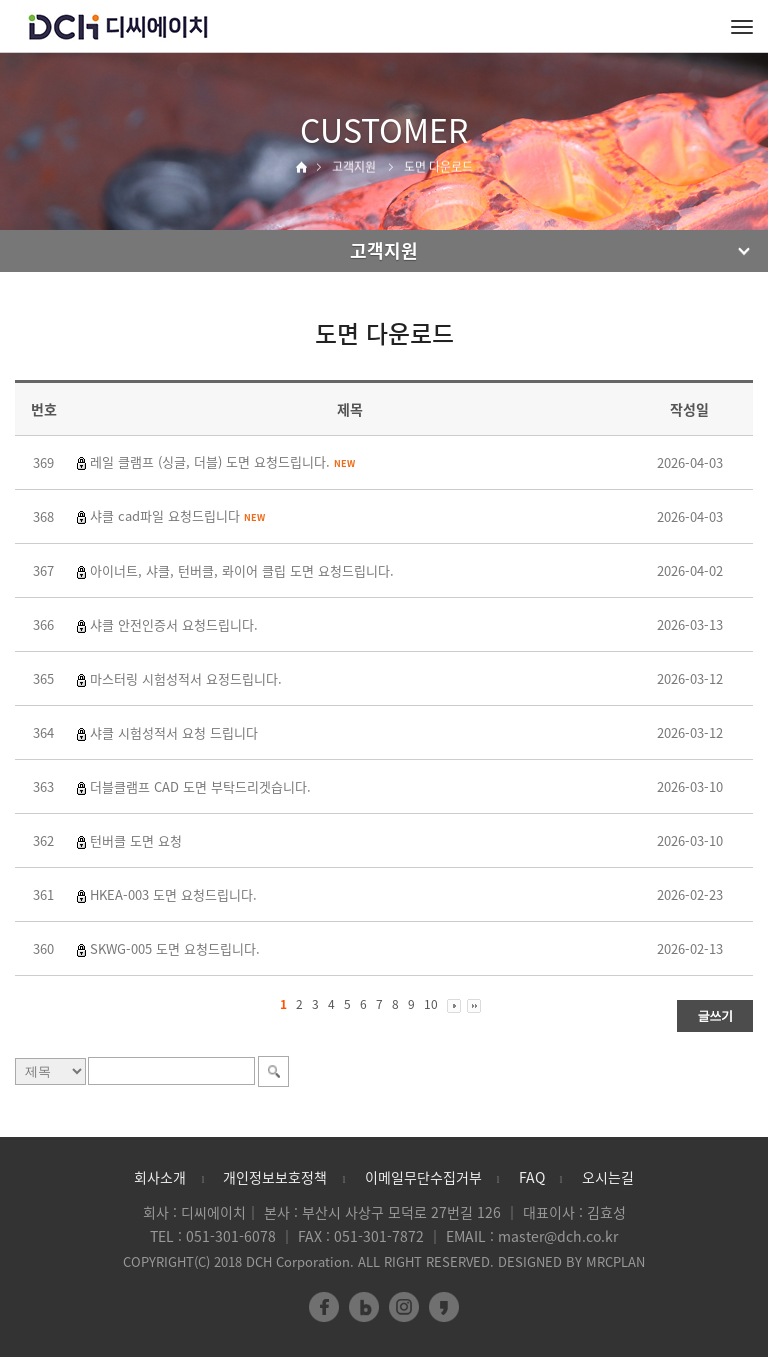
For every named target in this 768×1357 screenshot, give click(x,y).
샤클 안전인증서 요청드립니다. (174, 624)
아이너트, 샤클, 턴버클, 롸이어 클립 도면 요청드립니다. (242, 570)
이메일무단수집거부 (423, 1177)
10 (431, 1004)
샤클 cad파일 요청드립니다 (177, 515)
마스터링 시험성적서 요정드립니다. (186, 678)
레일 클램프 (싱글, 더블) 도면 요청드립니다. (222, 461)
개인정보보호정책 (275, 1177)
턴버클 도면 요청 (136, 840)
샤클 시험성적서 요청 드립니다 (174, 732)
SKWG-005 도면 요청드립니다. (175, 948)
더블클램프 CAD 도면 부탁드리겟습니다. (200, 786)
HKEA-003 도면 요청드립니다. (173, 894)
